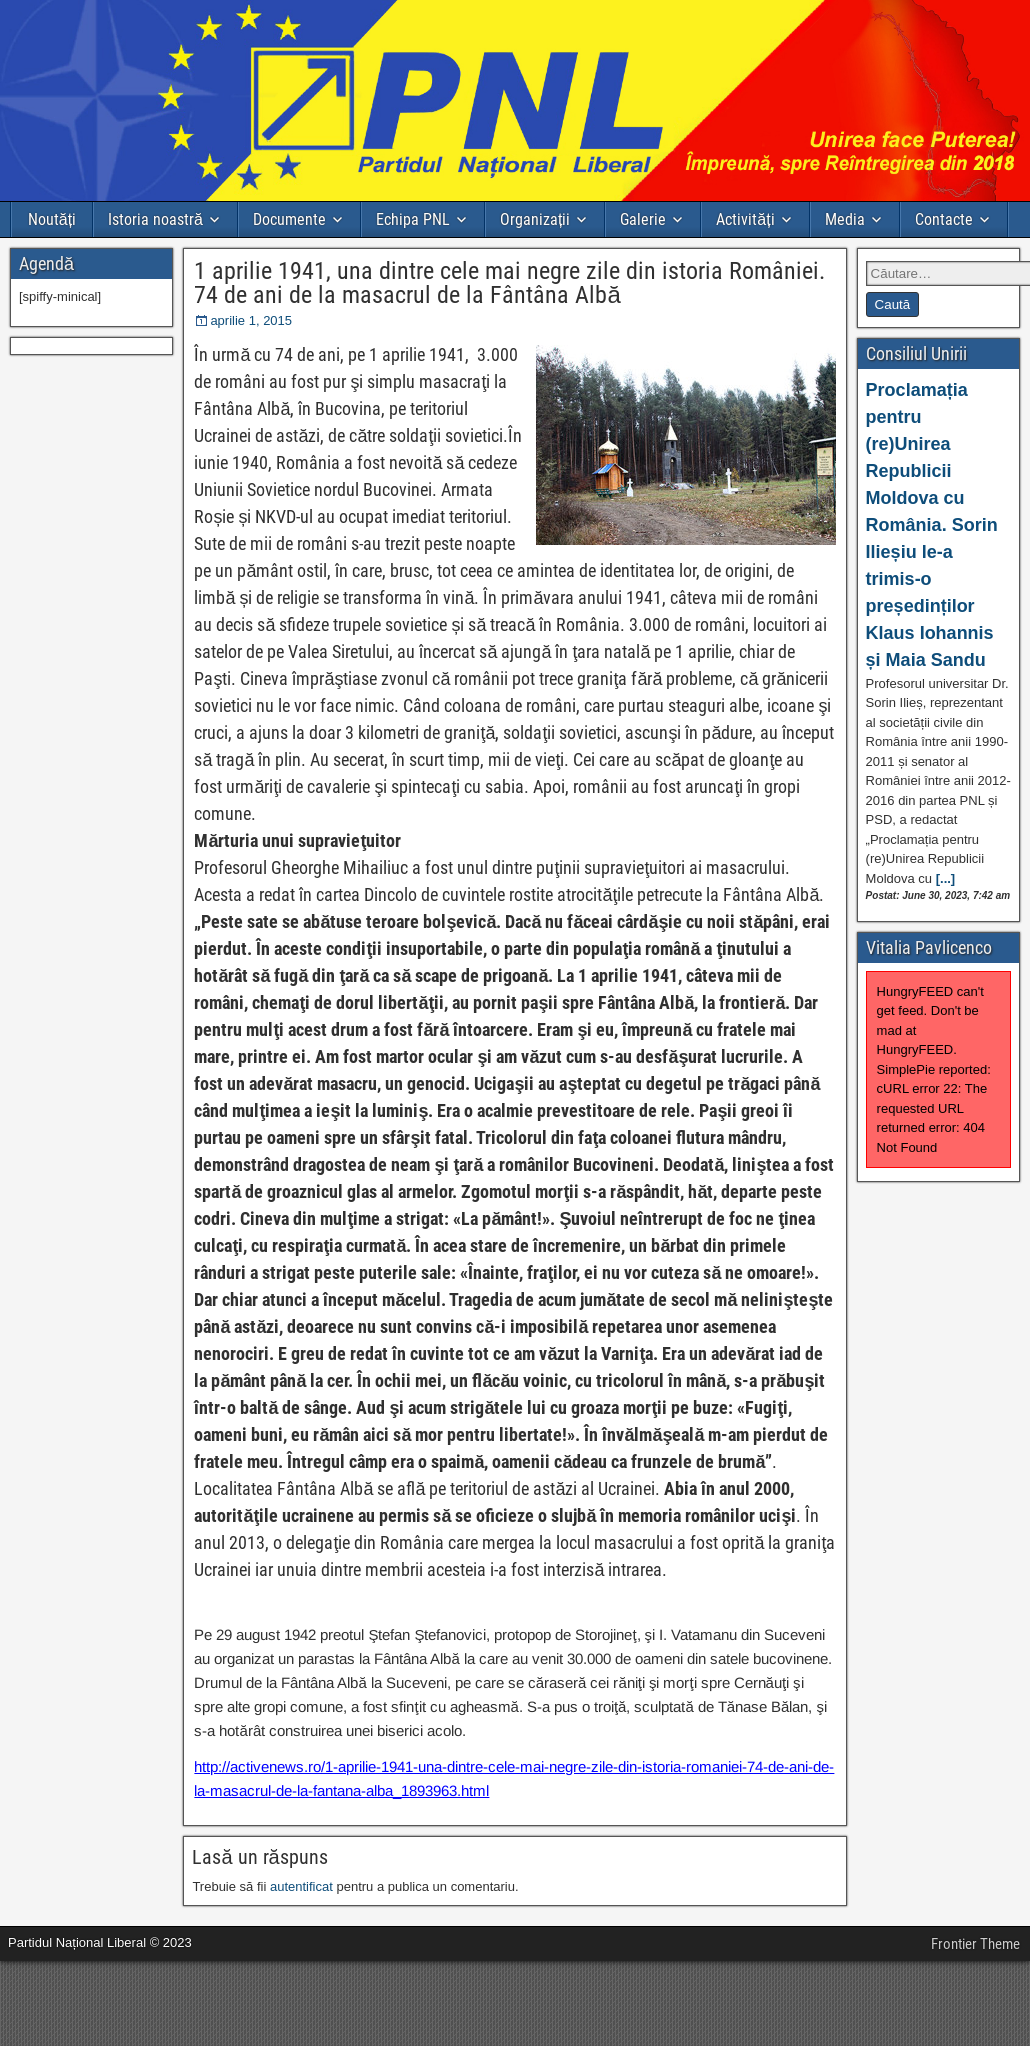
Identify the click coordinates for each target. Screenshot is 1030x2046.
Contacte (944, 219)
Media (845, 219)
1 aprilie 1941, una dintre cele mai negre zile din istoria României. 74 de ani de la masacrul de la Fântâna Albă (509, 283)
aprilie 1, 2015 (251, 320)
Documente (289, 219)
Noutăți (52, 219)
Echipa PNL (413, 219)
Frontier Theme (975, 1944)
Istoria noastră (155, 219)
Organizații (535, 219)
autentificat (301, 1886)
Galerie (643, 219)
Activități (745, 219)
